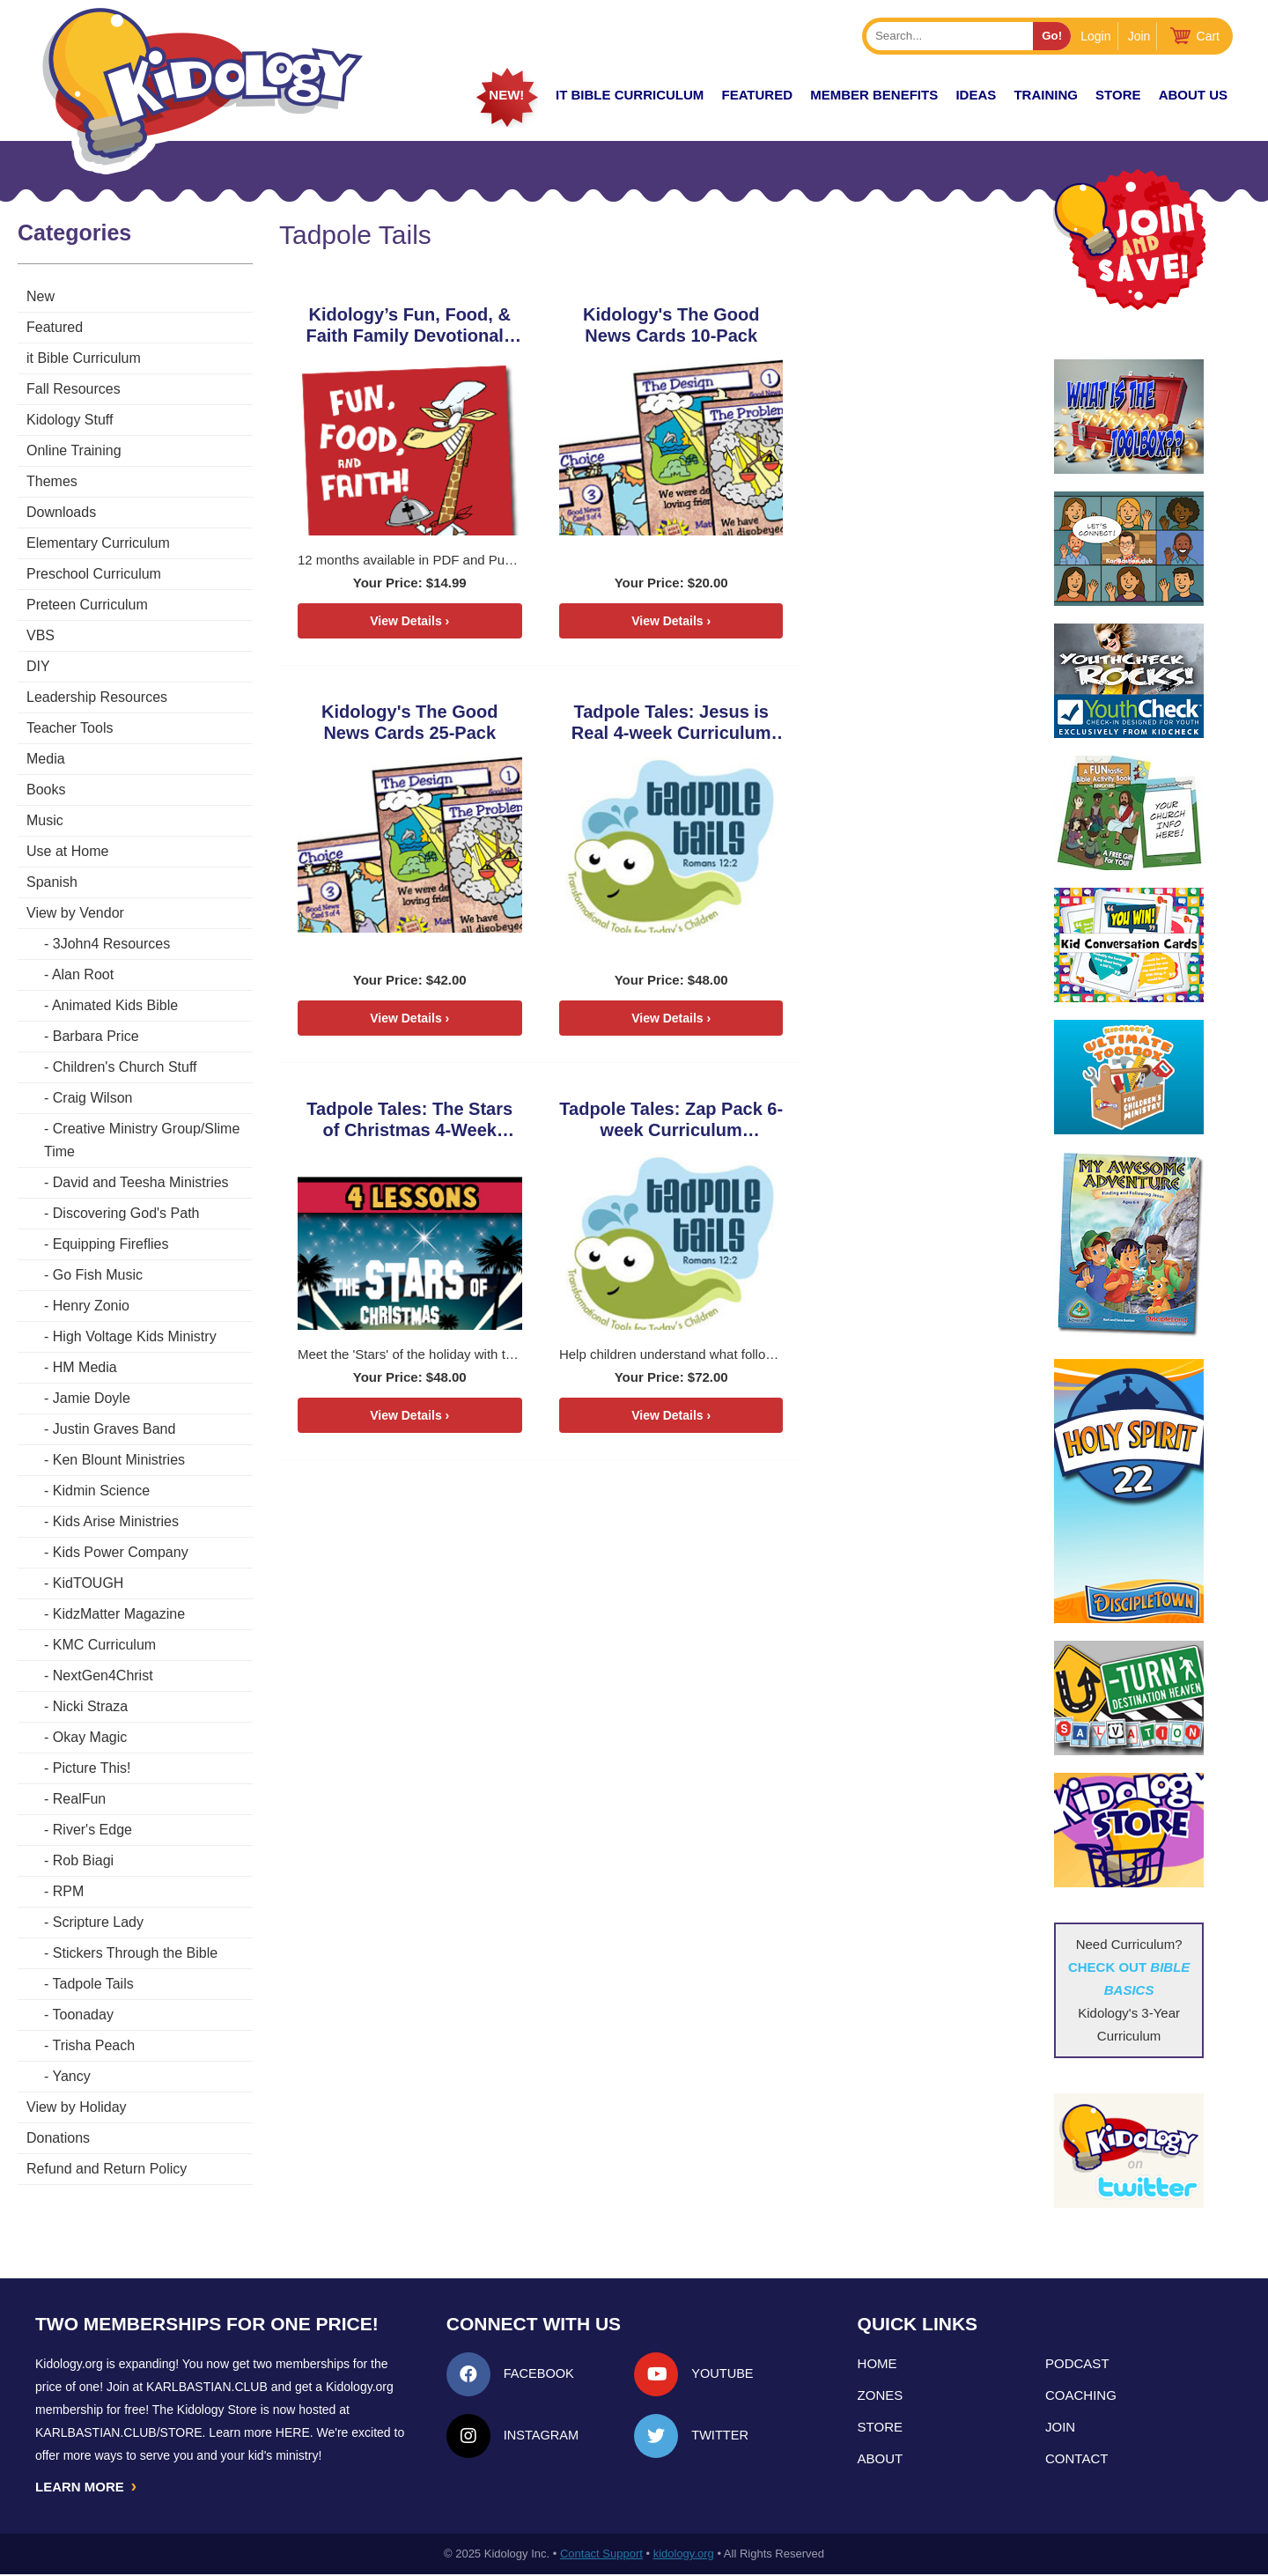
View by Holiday (76, 2107)
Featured (54, 327)
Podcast (1077, 2363)
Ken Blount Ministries (119, 1459)
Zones (880, 2395)
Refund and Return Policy (106, 2168)
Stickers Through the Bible (135, 1952)
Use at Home (67, 851)
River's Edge (92, 1829)
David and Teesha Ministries (141, 1182)
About (880, 2458)
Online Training (74, 450)
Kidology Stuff (69, 419)
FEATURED (756, 94)
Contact (1076, 2458)
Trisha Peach (93, 2045)
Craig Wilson (93, 1097)
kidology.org (683, 2555)
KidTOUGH (88, 1583)
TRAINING (1046, 94)
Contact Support (601, 2555)
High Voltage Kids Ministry (135, 1336)
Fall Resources (73, 388)
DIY (38, 666)
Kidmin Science (101, 1490)
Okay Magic (90, 1737)
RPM (69, 1891)
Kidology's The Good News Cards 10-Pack (634, 325)
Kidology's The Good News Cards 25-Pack (869, 325)
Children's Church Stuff (125, 1066)
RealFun (79, 1798)
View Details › (399, 621)
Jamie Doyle (91, 1398)
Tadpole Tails (92, 1983)
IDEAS (975, 94)
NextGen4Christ (103, 1675)
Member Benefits (874, 94)
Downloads (61, 512)
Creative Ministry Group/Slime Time (142, 1140)
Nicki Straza (90, 1706)
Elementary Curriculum (98, 542)
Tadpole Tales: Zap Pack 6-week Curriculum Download (869, 723)
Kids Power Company (120, 1552)
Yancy (71, 2076)
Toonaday (82, 2014)
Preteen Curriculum (87, 604)
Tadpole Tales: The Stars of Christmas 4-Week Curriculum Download (634, 723)
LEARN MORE (87, 2487)
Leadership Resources (96, 697)
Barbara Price (96, 1036)
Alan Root (83, 974)
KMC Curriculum (104, 1644)
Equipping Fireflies (111, 1243)
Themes (51, 481)
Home (877, 2363)
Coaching (1081, 2395)
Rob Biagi (83, 1860)
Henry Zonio (91, 1305)
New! (506, 94)
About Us (1193, 94)
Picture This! (92, 1767)
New (40, 296)
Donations (58, 2137)
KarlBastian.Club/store (119, 2432)
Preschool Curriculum (93, 573)
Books (45, 789)
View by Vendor (75, 912)
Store (1117, 94)
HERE (293, 2432)
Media (45, 758)
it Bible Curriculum (630, 94)
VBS (40, 635)
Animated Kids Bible (115, 1005)
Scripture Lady (98, 1922)
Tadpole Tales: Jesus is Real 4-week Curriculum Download (400, 723)
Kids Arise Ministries (116, 1521)
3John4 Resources (111, 943)
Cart (1208, 36)
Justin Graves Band (114, 1428)
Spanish (51, 882)
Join (1139, 36)
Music (44, 820)
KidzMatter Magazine (119, 1613)
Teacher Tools (69, 727)
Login (1095, 36)
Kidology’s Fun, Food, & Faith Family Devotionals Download (399, 325)
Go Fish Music (98, 1274)
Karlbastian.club (207, 2387)
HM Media (85, 1367)
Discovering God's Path (126, 1213)
